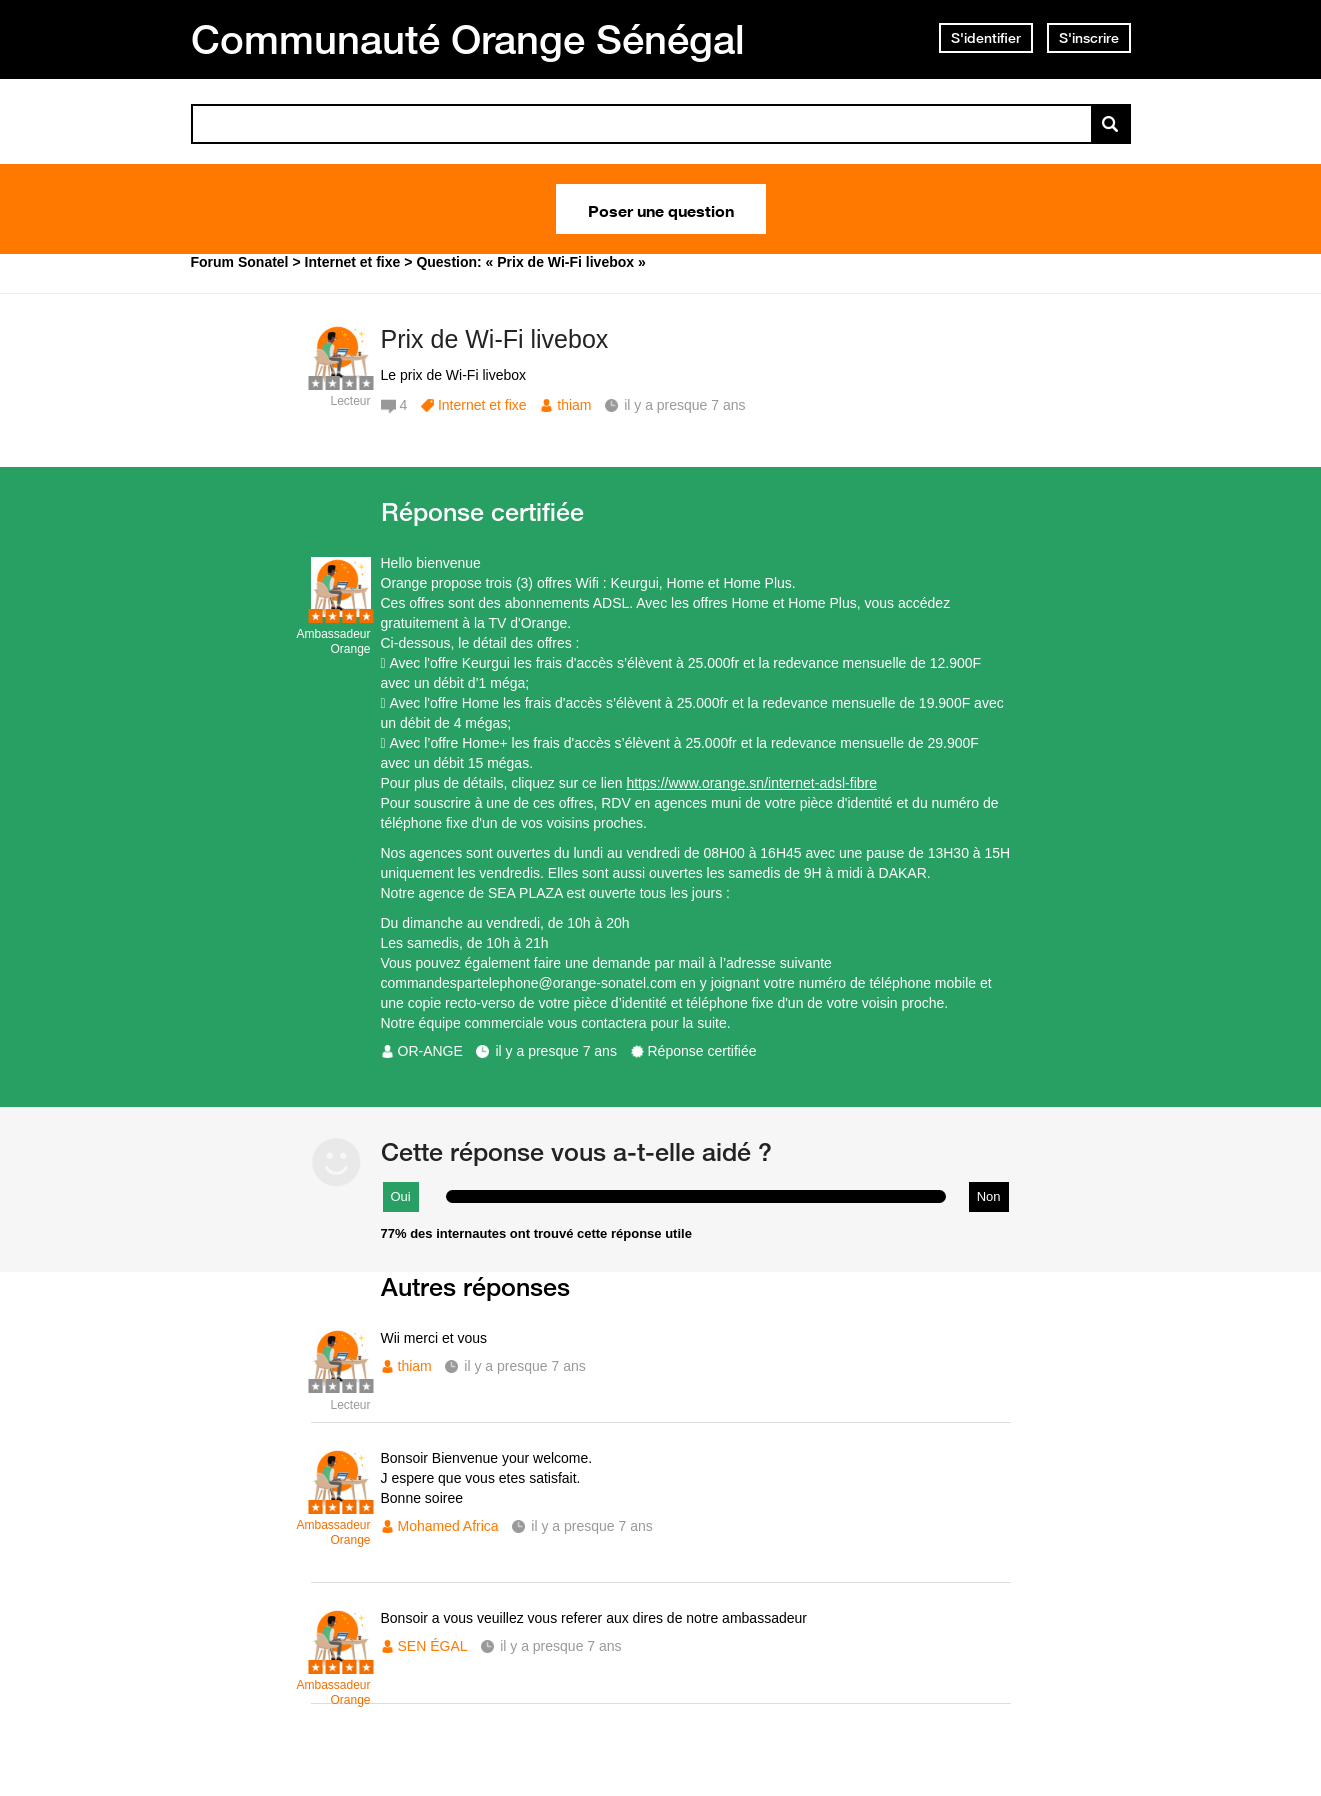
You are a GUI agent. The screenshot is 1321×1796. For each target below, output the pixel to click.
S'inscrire (1089, 38)
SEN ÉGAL (433, 1646)
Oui (401, 1196)
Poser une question (661, 209)
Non (989, 1196)
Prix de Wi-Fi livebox (495, 339)
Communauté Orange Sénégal (468, 39)
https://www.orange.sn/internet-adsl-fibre (751, 783)
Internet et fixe (482, 405)
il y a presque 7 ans (555, 1051)
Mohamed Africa (448, 1526)
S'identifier (986, 38)
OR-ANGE (430, 1051)
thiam (574, 405)
